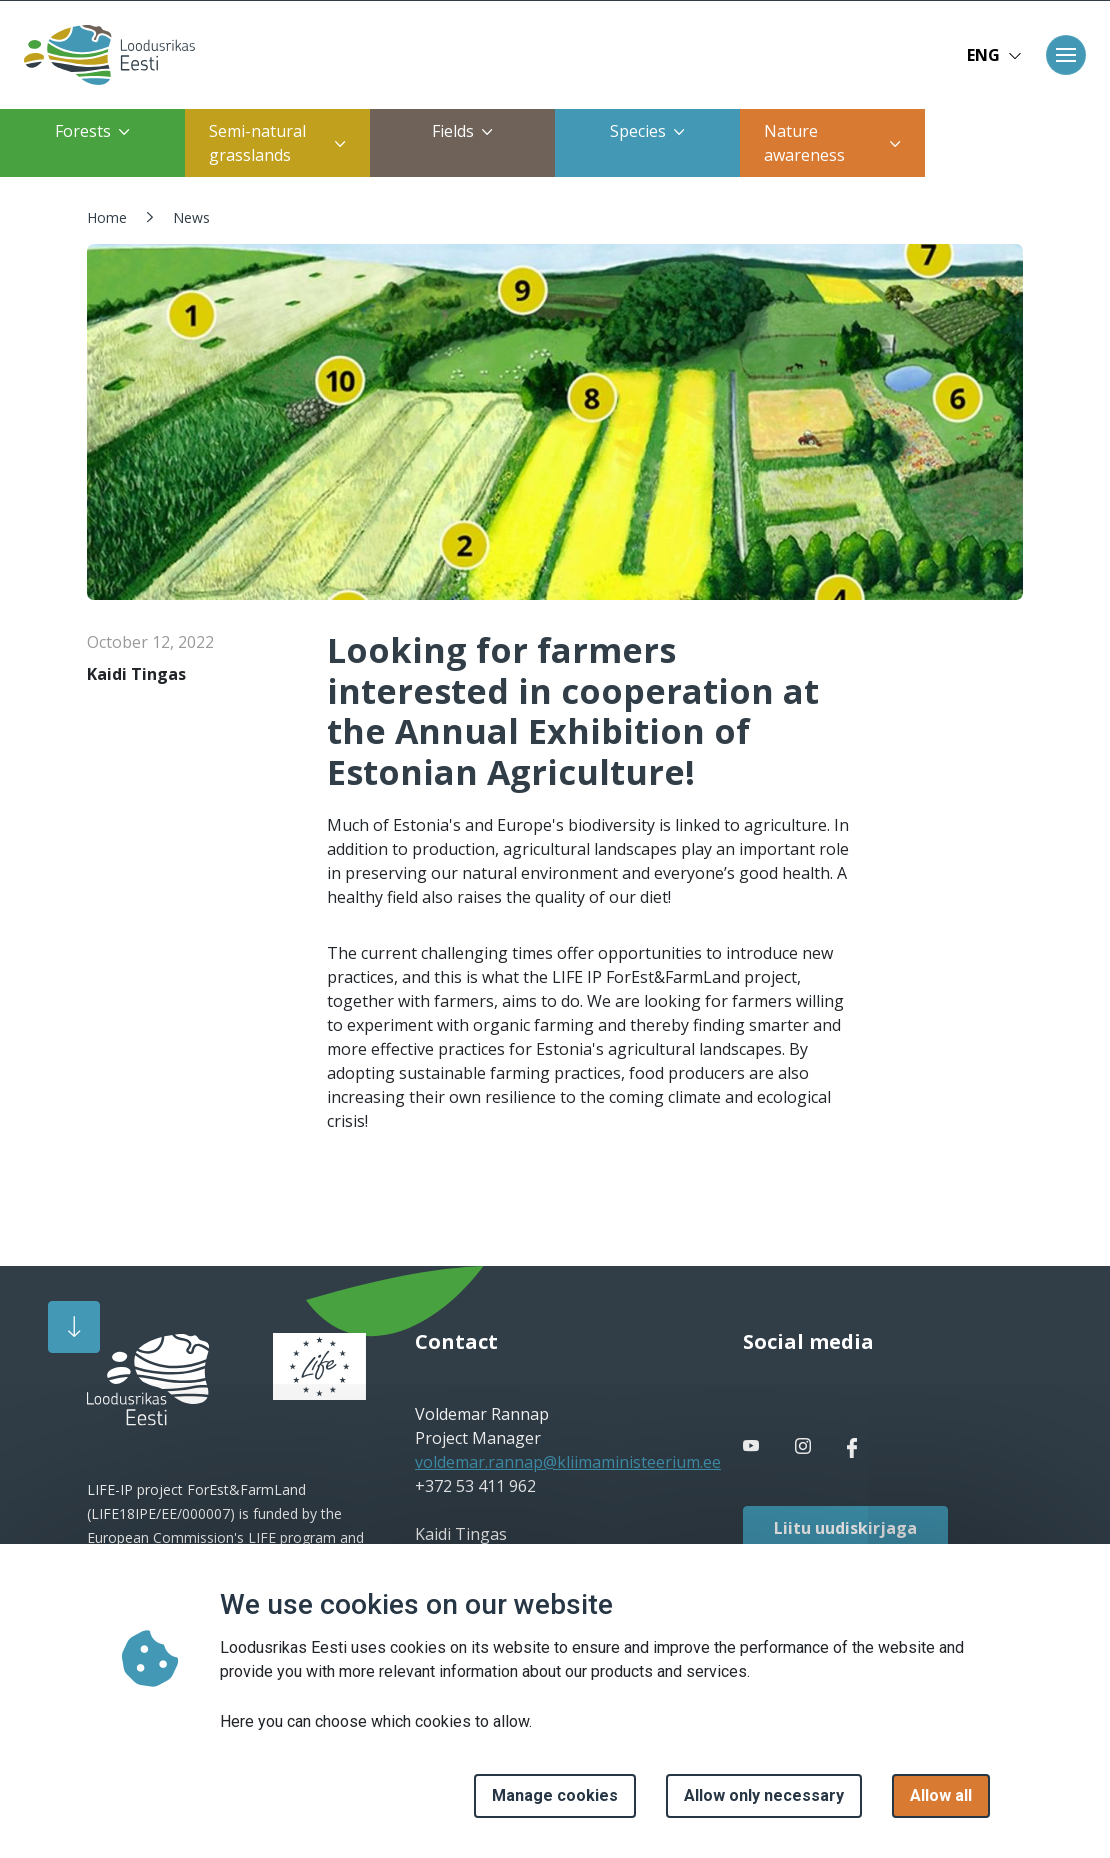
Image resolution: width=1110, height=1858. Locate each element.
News (191, 217)
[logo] (148, 1380)
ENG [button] (994, 55)
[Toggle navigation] (1066, 55)
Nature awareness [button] (832, 143)
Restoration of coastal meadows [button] (1013, 143)
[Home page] (103, 55)
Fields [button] (462, 131)
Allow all (941, 1795)
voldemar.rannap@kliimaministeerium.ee (568, 1462)
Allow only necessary (764, 1795)
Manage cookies (555, 1795)
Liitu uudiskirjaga (845, 1528)
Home (107, 217)
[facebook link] (753, 1446)
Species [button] (647, 131)
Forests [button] (92, 131)
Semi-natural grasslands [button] (277, 143)
